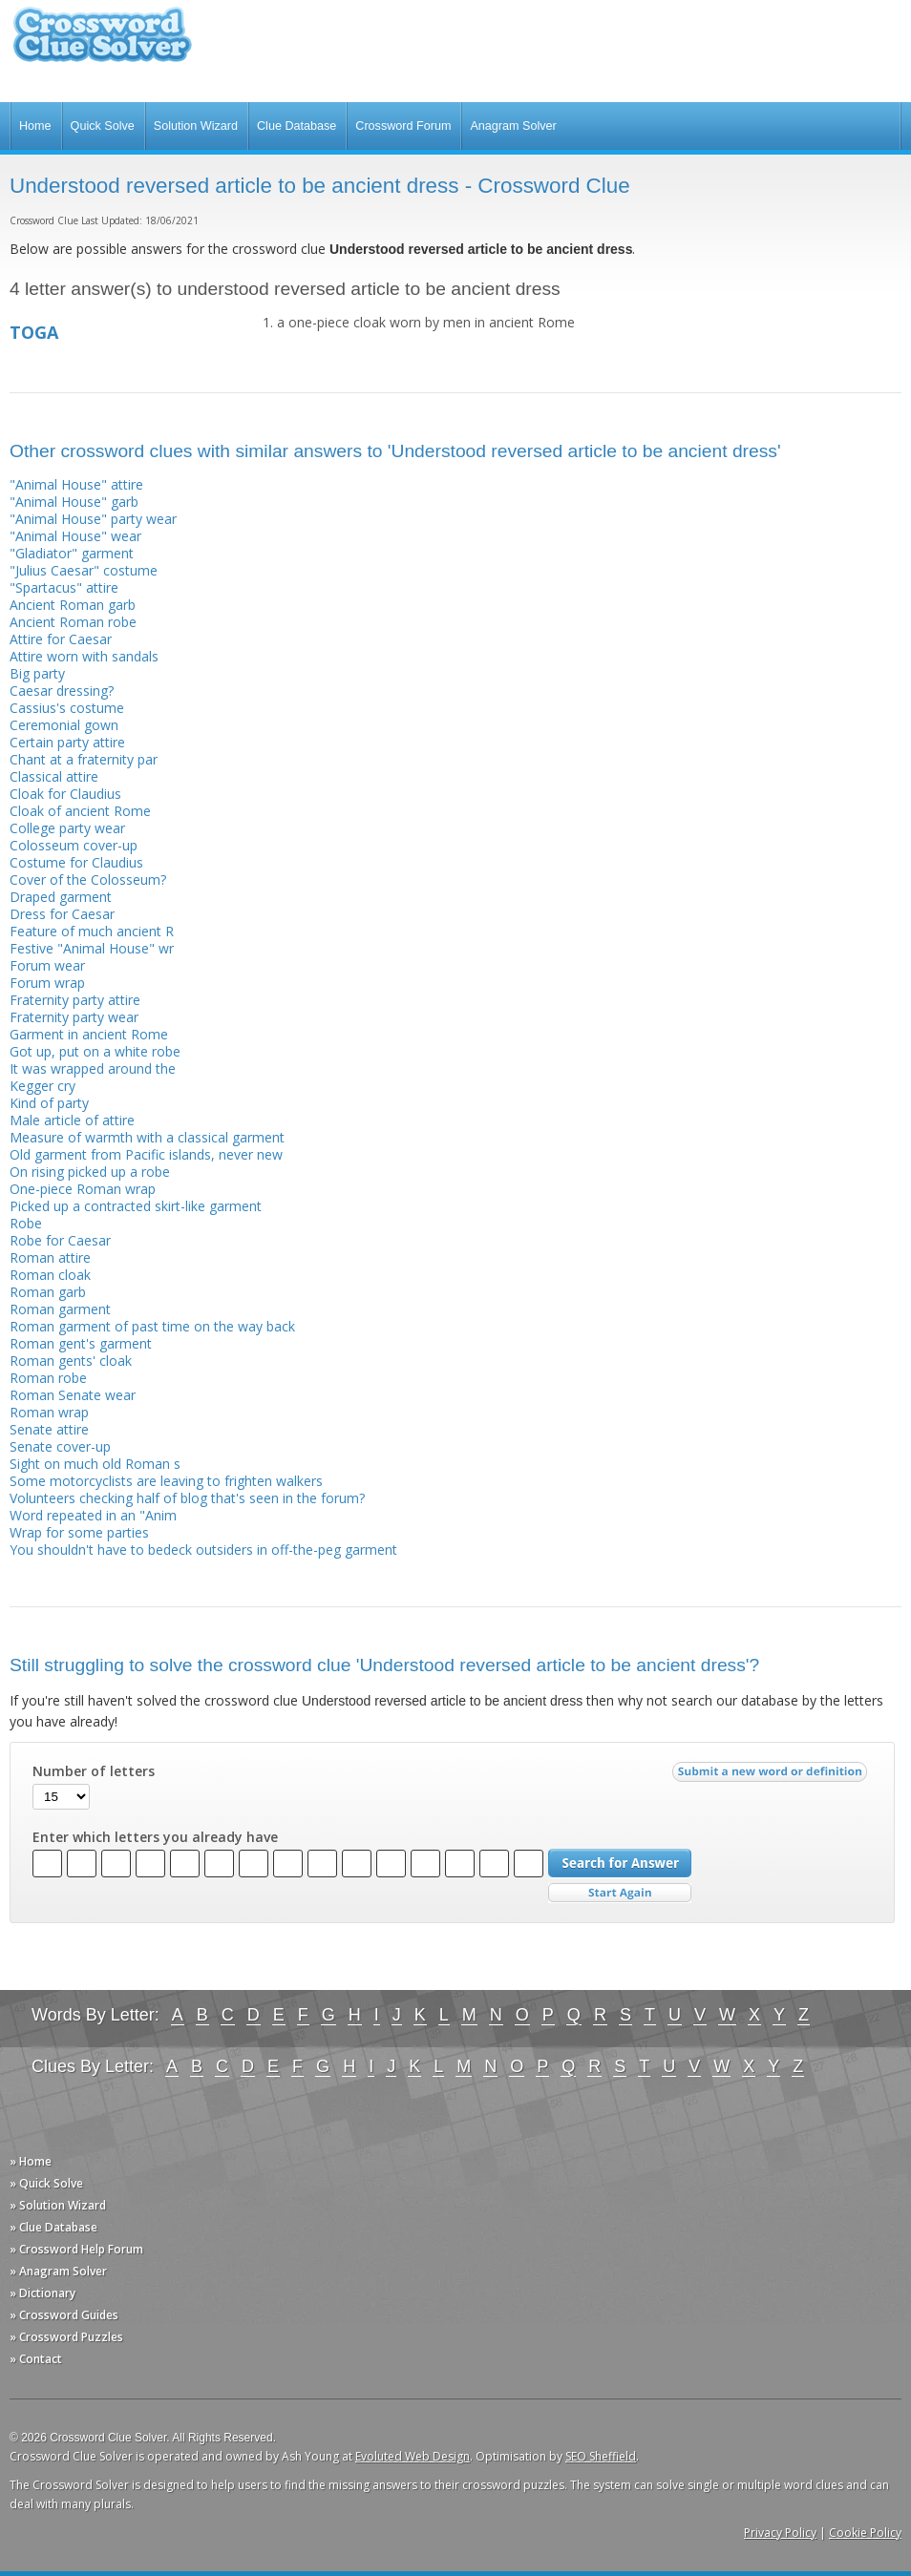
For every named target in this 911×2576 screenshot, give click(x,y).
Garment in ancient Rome (89, 1034)
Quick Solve (103, 126)
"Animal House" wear (75, 536)
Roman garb (48, 1292)
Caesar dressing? (62, 690)
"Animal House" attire (76, 484)
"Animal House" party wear (93, 519)
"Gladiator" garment (72, 553)
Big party (37, 673)
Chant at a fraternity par (84, 759)
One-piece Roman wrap (83, 1189)
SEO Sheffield (600, 2456)
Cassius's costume (67, 708)
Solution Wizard (196, 126)
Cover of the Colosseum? (88, 879)
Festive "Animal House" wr (92, 948)
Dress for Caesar (62, 914)
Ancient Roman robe (73, 622)
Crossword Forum (403, 126)
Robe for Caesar (60, 1240)
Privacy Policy (780, 2532)
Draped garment (61, 897)
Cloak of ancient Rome (80, 811)
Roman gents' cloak (71, 1360)
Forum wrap (47, 983)
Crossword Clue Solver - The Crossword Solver (102, 43)
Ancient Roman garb (73, 605)
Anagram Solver (513, 126)
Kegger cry (42, 1086)
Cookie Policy (865, 2532)
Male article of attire (72, 1120)
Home (35, 126)
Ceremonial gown (64, 725)
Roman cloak (50, 1275)
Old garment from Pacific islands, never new (146, 1154)
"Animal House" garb (74, 501)
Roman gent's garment (81, 1343)
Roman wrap (49, 1412)
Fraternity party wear (74, 1017)
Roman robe (48, 1378)
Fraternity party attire (75, 1000)
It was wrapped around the (93, 1068)
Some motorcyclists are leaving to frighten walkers (166, 1481)
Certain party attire (67, 742)
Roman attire (50, 1257)
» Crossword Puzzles (66, 2337)
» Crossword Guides (64, 2315)
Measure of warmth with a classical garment (147, 1137)
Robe (26, 1223)
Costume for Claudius (76, 862)
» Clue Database (53, 2227)
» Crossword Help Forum (76, 2249)
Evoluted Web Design (412, 2456)
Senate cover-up (60, 1446)
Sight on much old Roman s (95, 1464)
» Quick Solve (46, 2183)
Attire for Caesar (61, 639)
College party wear (67, 828)
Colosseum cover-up (74, 845)
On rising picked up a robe (90, 1171)
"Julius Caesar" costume (84, 570)
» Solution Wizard (58, 2205)
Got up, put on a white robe (95, 1051)
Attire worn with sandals (84, 656)
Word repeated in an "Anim (93, 1515)
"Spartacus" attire (64, 587)
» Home (31, 2161)
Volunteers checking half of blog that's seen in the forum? (187, 1498)
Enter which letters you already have (155, 1837)
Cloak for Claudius (65, 794)
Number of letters (93, 1771)
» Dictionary (42, 2293)
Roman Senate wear (73, 1395)
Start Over (619, 1893)
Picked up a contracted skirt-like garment (136, 1206)
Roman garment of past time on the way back (152, 1326)
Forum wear (47, 965)
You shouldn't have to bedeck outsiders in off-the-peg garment (203, 1549)
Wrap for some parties (79, 1532)
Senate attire (49, 1429)
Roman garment (60, 1309)
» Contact (36, 2359)
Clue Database (296, 126)
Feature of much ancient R (92, 931)
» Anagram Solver (58, 2271)
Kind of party (49, 1103)
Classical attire (54, 776)
